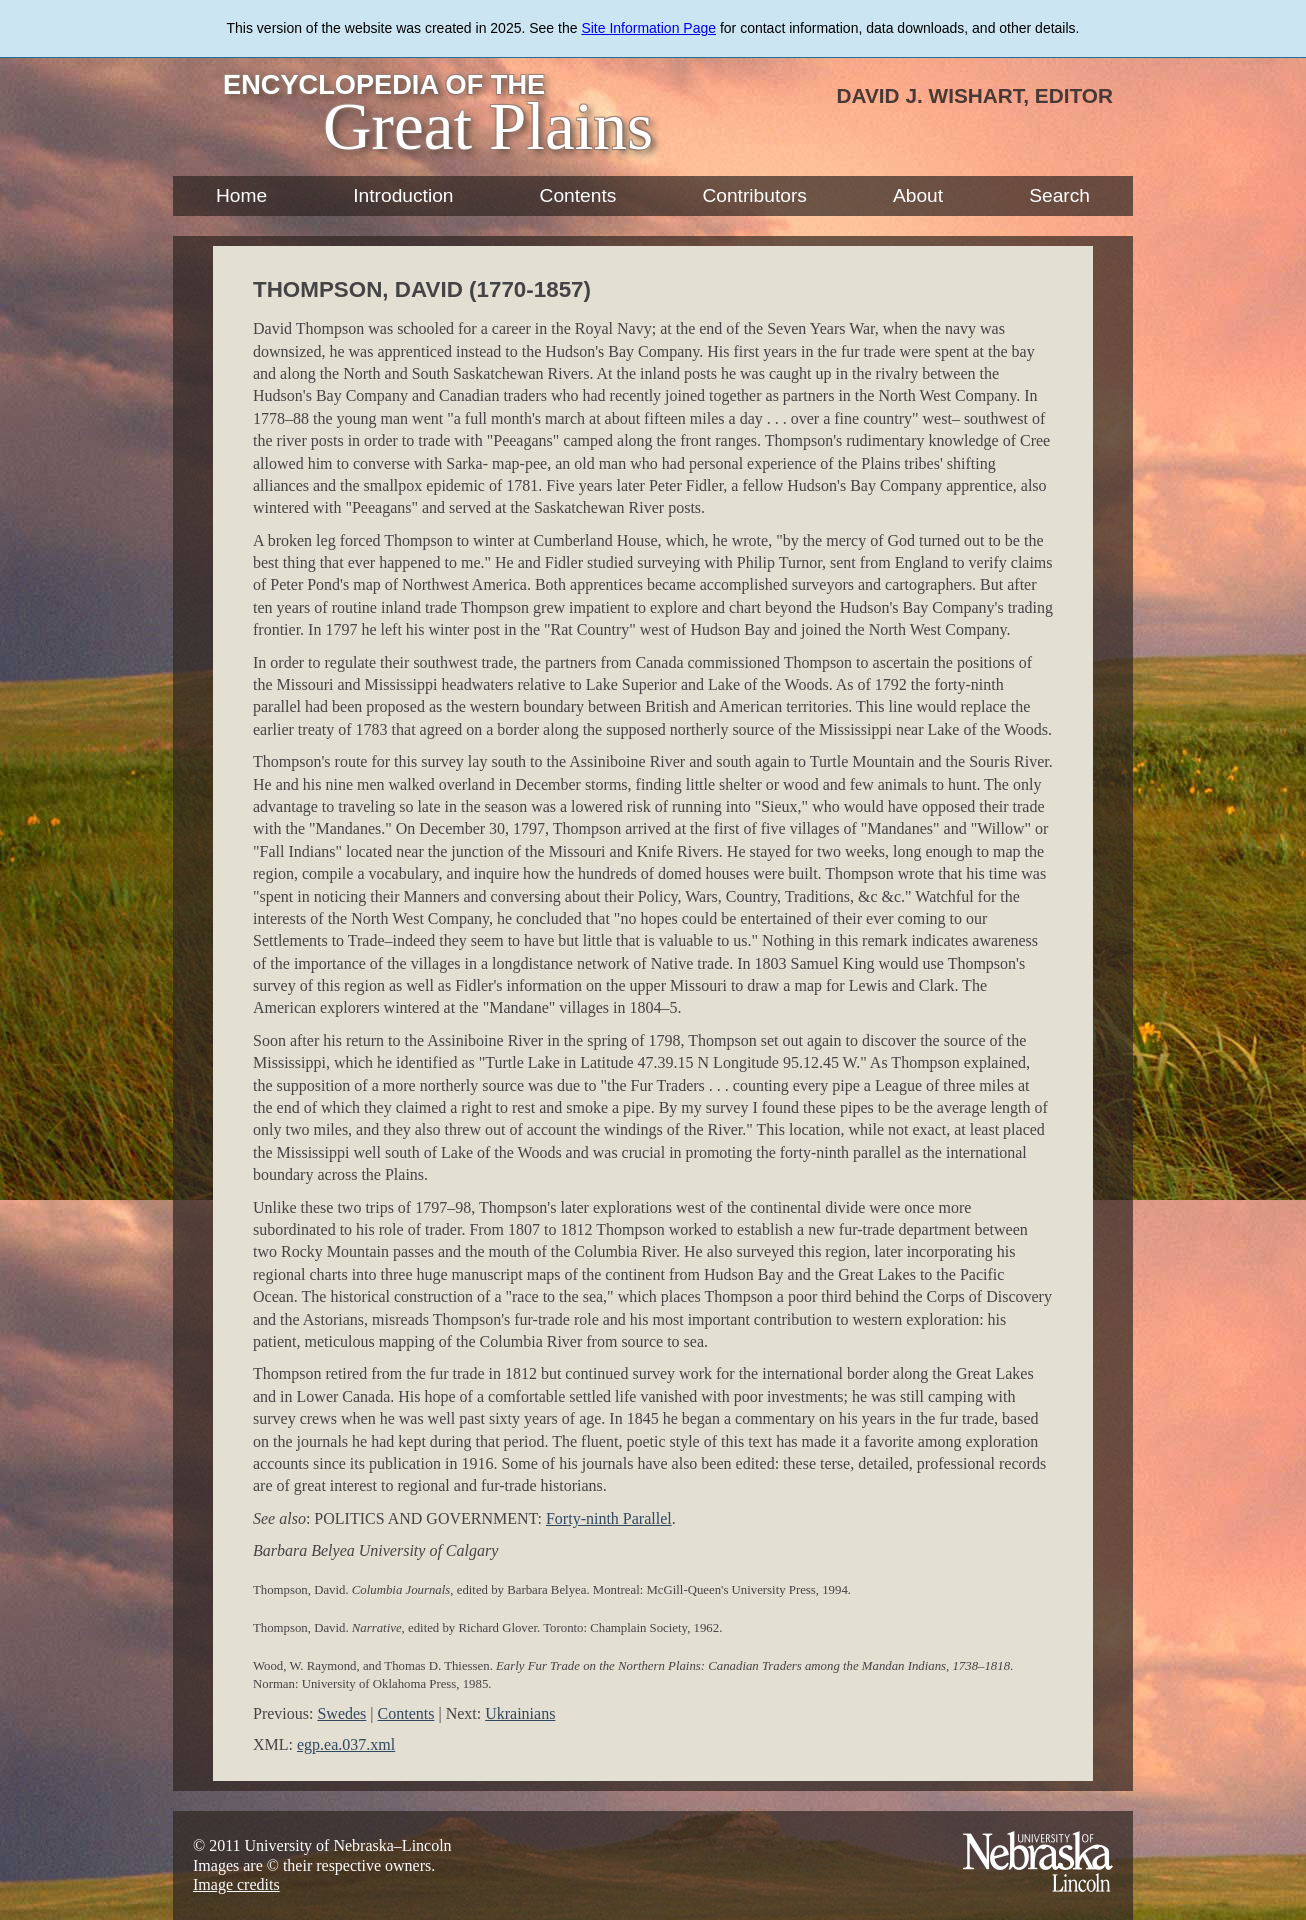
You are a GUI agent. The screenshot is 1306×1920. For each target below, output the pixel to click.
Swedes (341, 1713)
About (918, 195)
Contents (578, 195)
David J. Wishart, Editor (974, 95)
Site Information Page (648, 28)
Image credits (236, 1884)
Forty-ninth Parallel (609, 1518)
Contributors (754, 195)
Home (241, 195)
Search (1059, 195)
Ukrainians (520, 1713)
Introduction (403, 195)
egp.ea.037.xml (346, 1744)
